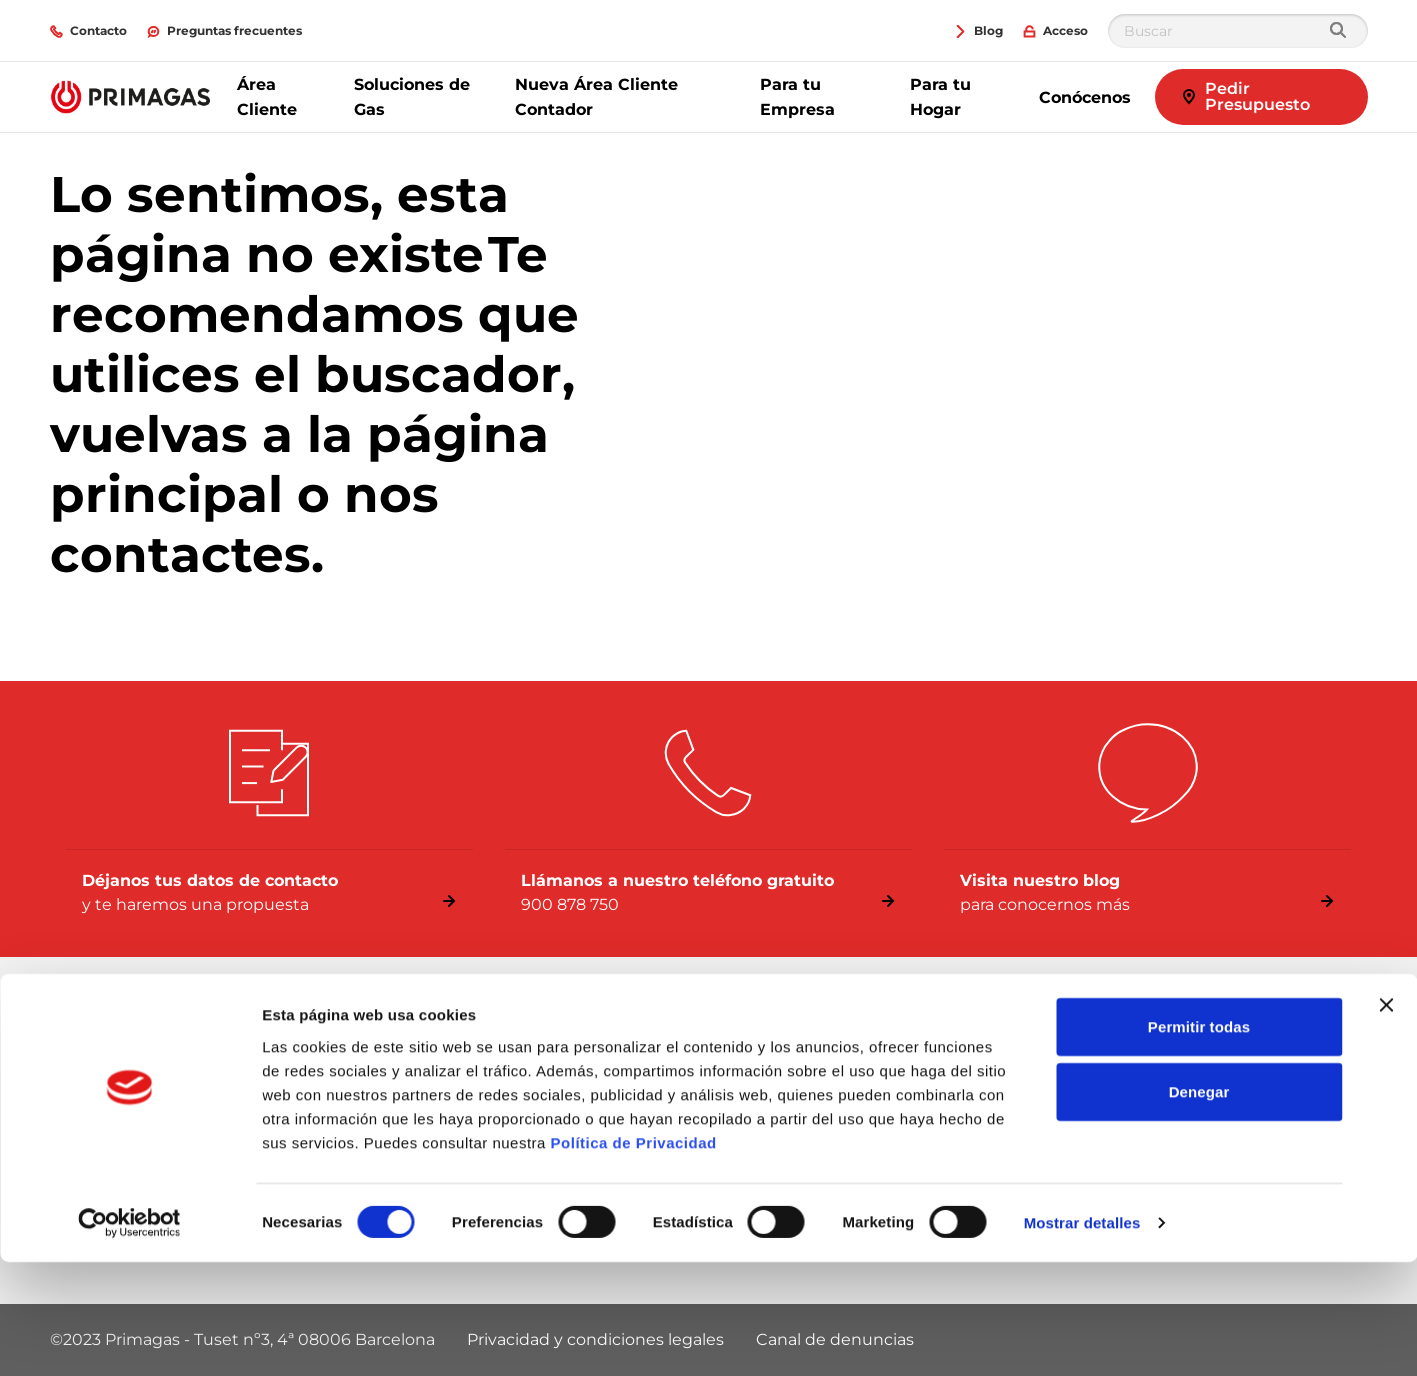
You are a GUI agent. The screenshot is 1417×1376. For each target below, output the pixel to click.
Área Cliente (267, 97)
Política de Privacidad (634, 1255)
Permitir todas (1199, 1139)
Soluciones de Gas (412, 97)
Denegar (1199, 1205)
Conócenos (1085, 97)
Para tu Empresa (797, 97)
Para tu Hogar (940, 97)
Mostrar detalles (1082, 1336)
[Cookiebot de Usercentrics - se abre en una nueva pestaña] (129, 1337)
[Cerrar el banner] (1386, 1118)
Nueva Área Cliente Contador (596, 97)
